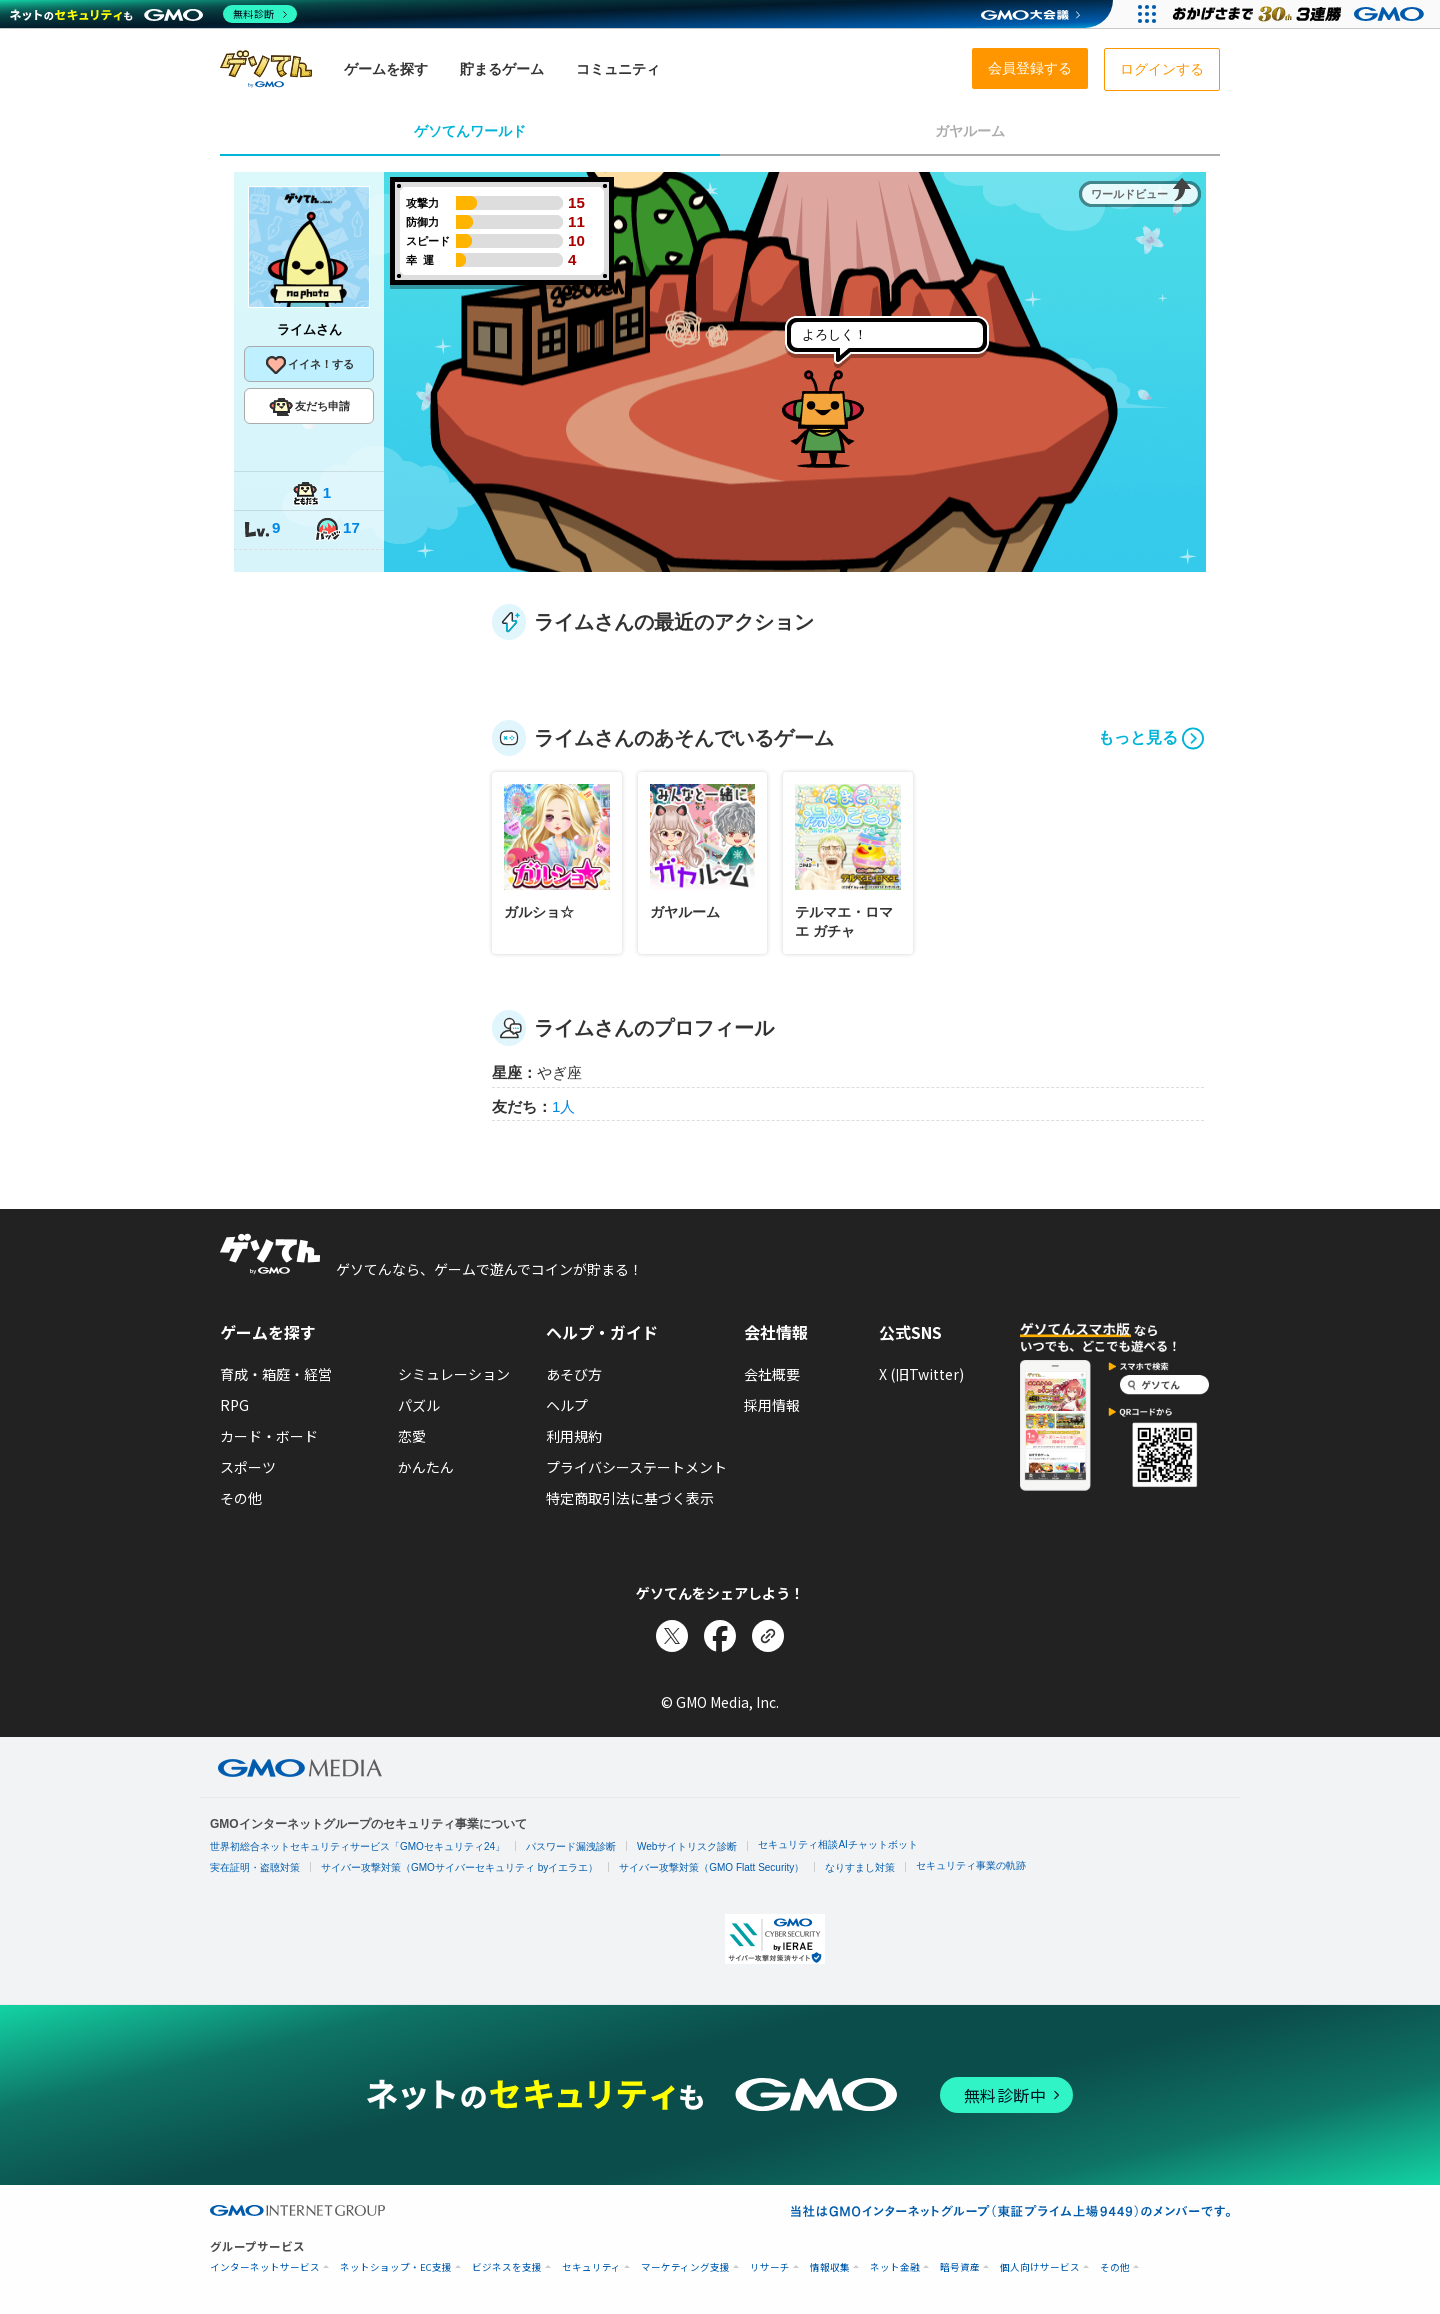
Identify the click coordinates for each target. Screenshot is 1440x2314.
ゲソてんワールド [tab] (470, 131)
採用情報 (772, 1405)
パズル (419, 1405)
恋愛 (412, 1436)
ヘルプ (567, 1405)
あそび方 (574, 1374)
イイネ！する (309, 365)
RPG (234, 1405)
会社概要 (772, 1374)
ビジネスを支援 (507, 2267)
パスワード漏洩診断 (571, 1846)
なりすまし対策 (860, 1867)
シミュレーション (454, 1374)
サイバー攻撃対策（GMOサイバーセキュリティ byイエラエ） (459, 1867)
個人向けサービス (1040, 2267)
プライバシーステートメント (636, 1467)
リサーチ (770, 2267)
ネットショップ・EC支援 (396, 2267)
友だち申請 (309, 407)
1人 (563, 1106)
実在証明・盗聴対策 (255, 1867)
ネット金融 (895, 2267)
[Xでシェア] (672, 1636)
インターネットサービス (265, 2267)
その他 (241, 1498)
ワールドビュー (1129, 194)
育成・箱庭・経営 (276, 1374)
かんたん (426, 1467)
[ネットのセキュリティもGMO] (153, 14)
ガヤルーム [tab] (970, 131)
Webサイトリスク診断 (687, 1846)
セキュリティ (591, 2267)
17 (337, 529)
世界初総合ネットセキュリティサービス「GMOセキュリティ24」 (357, 1846)
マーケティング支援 (685, 2267)
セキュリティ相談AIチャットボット (837, 1844)
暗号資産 (960, 2267)
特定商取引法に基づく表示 (630, 1498)
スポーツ (248, 1467)
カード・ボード (269, 1436)
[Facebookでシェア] (720, 1636)
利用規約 (574, 1436)
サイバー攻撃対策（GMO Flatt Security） (711, 1867)
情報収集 (830, 2267)
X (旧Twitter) (921, 1374)
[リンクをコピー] (768, 1636)
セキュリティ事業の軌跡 (971, 1865)
